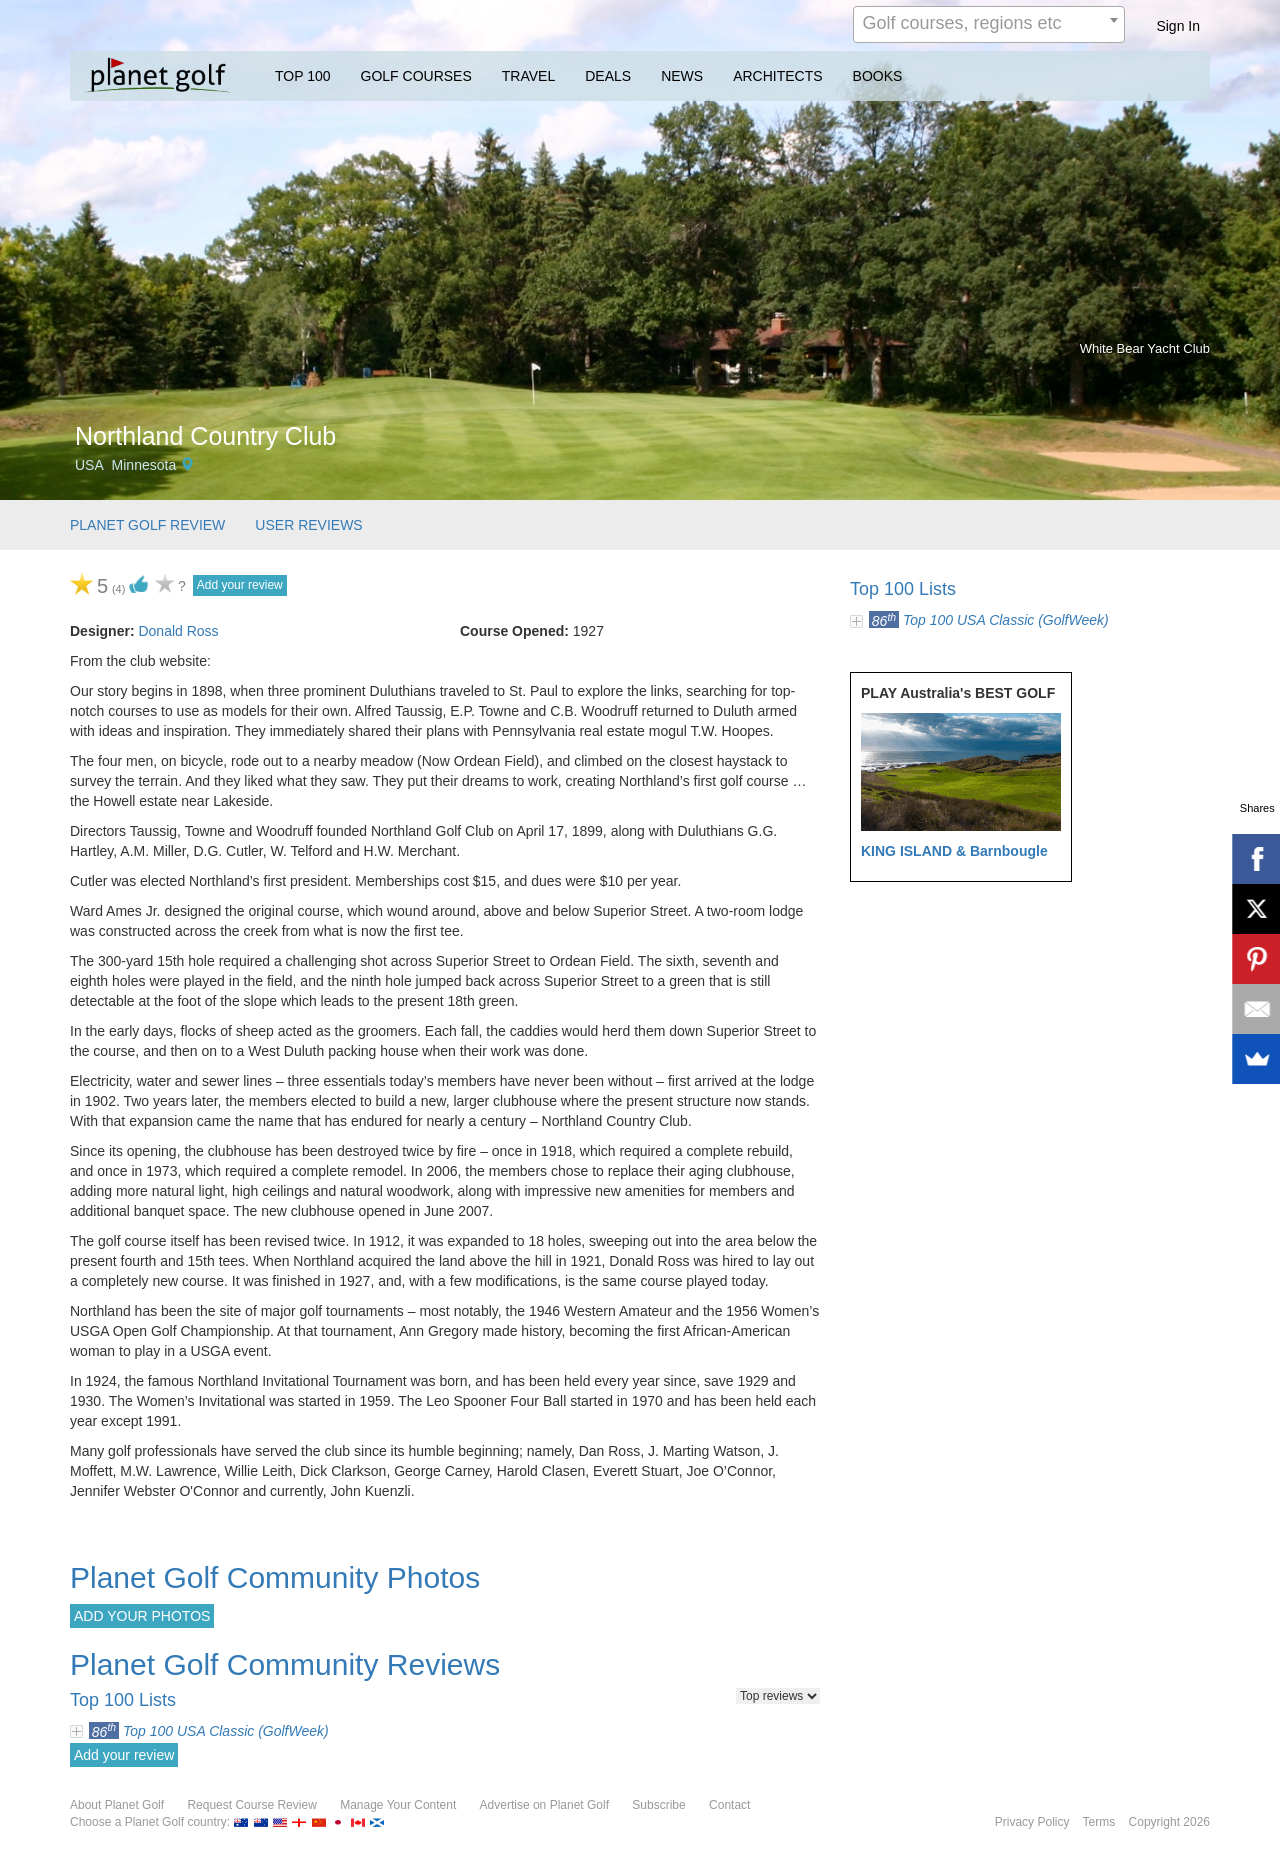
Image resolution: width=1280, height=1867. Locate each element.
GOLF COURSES (416, 76)
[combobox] (989, 24)
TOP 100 (303, 76)
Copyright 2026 (1169, 1822)
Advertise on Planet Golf (544, 1805)
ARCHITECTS (777, 76)
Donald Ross (178, 631)
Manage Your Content (398, 1805)
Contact (729, 1805)
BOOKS (878, 76)
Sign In (1178, 26)
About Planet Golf (117, 1805)
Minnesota (144, 465)
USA (89, 465)
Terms (1099, 1822)
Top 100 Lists (903, 589)
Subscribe (658, 1805)
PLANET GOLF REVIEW (147, 525)
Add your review (240, 585)
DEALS (608, 76)
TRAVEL (528, 76)
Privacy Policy (1032, 1822)
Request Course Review (251, 1805)
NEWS (682, 76)
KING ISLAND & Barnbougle (954, 851)
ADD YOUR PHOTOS (142, 1616)
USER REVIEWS (308, 525)
